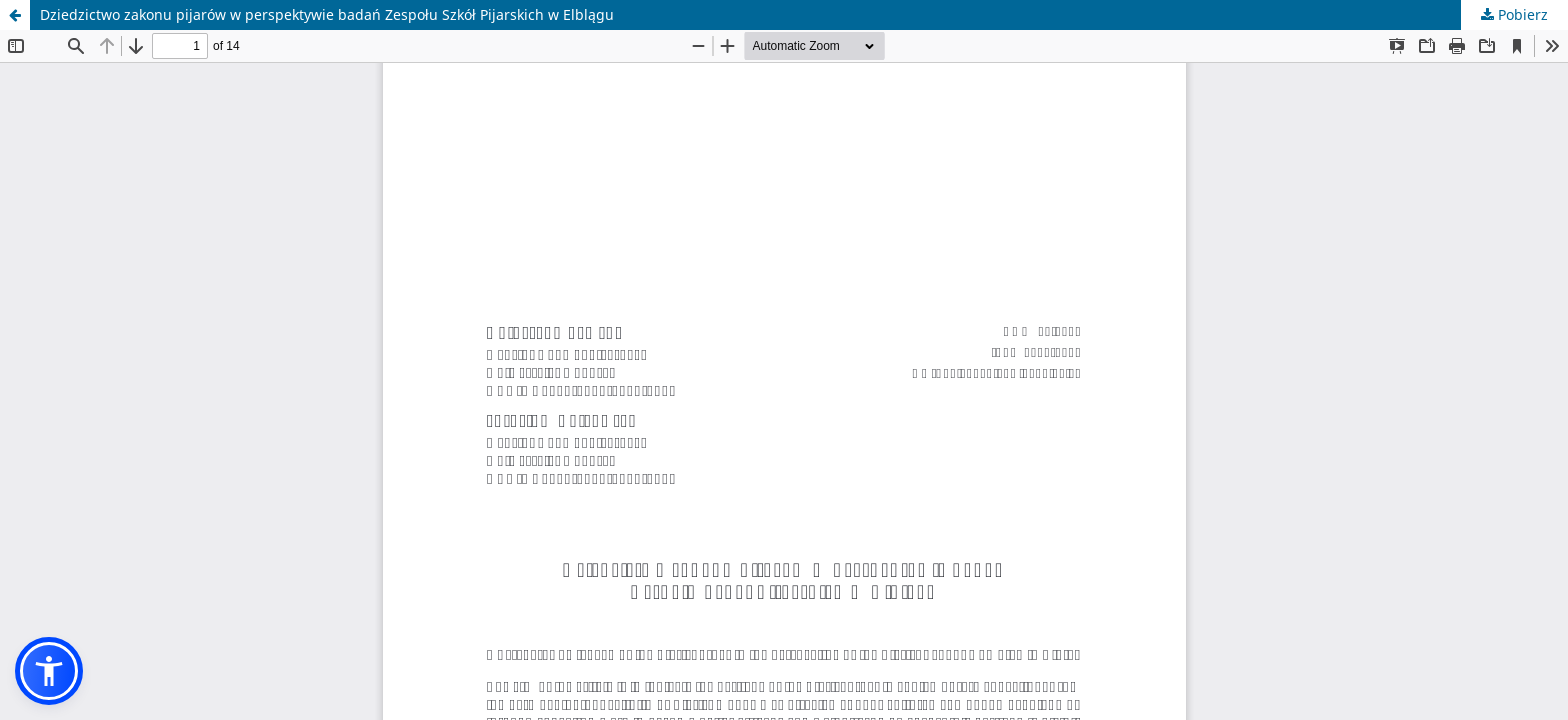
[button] (49, 671)
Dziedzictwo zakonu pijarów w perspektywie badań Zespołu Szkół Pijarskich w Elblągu (327, 14)
